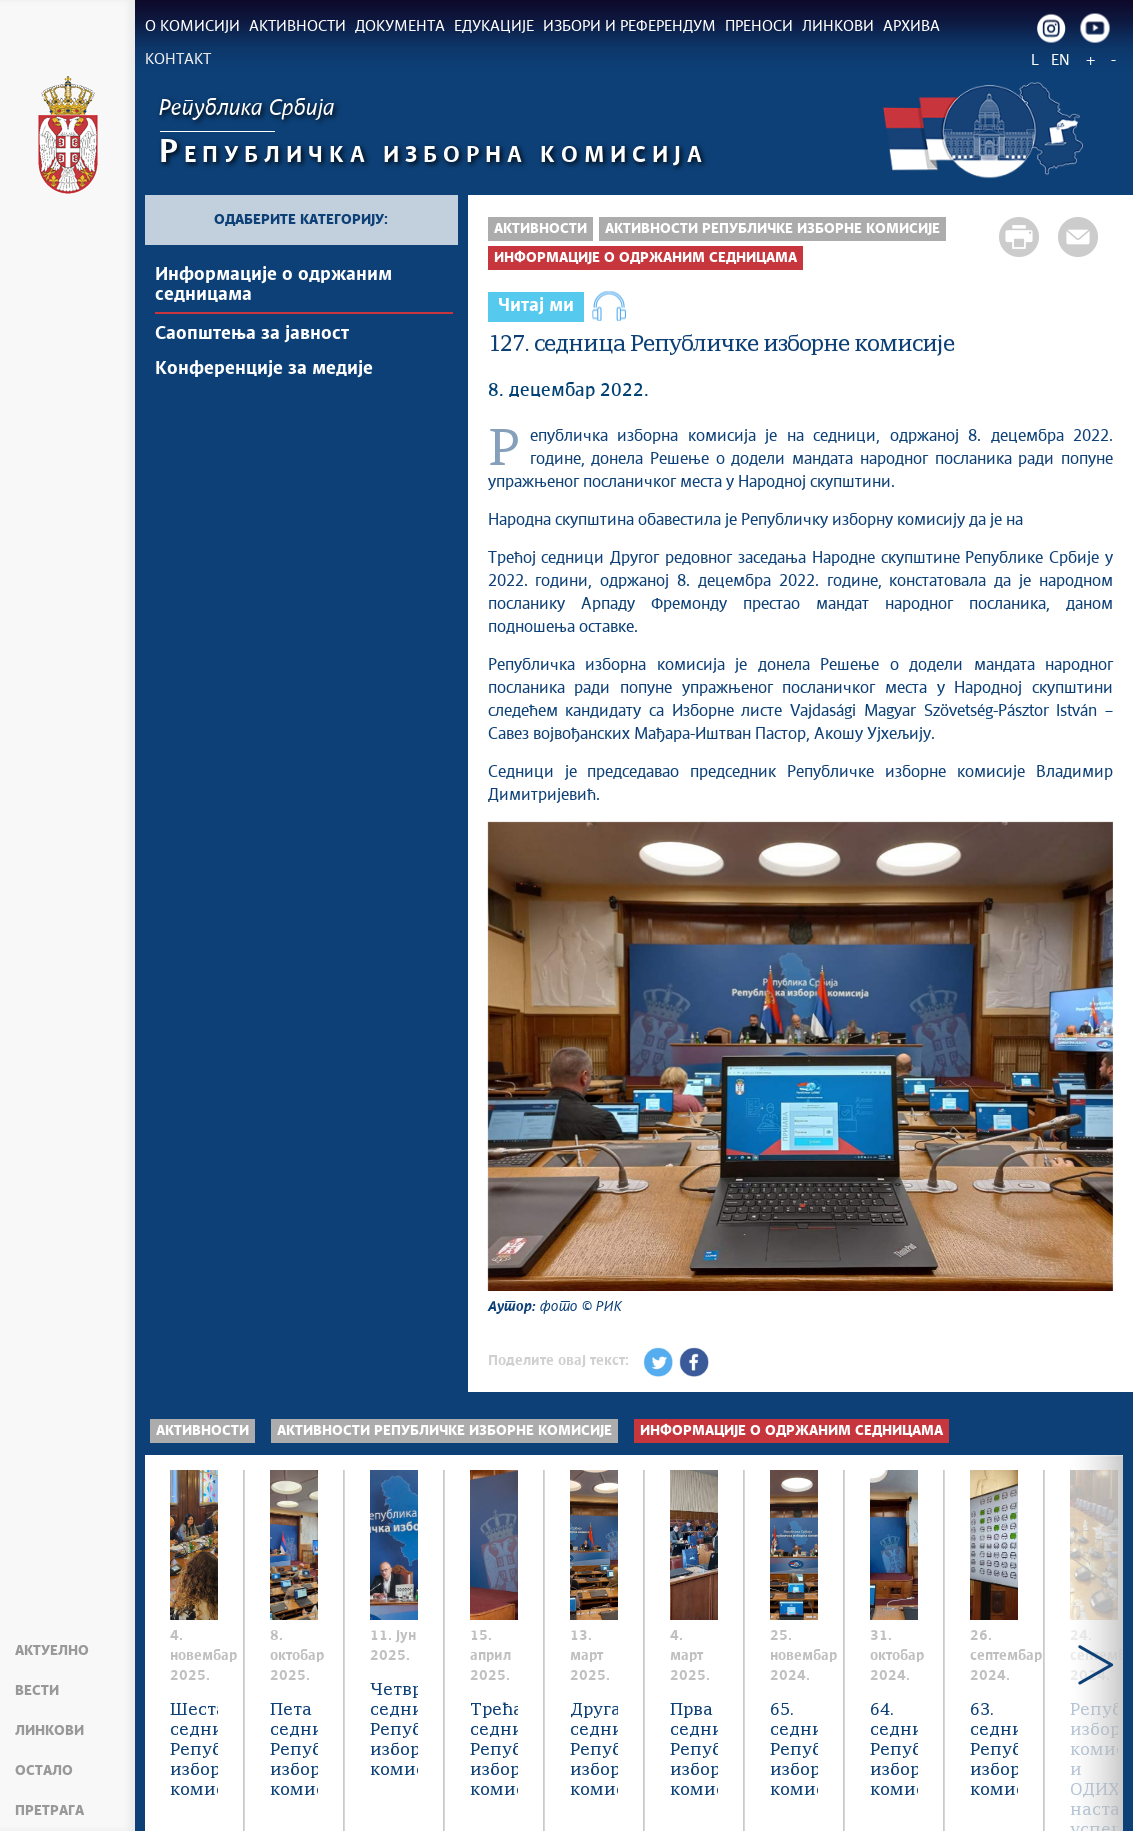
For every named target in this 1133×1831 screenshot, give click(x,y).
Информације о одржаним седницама (273, 285)
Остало (44, 1771)
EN (1060, 60)
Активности (540, 229)
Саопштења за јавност (252, 334)
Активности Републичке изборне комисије (772, 229)
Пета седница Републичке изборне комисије (612, 1680)
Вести (37, 1691)
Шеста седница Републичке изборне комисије (293, 1680)
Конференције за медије (264, 369)
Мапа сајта (195, 1791)
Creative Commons (627, 1780)
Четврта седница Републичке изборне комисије (952, 1680)
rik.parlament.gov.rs (497, 1802)
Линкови (49, 1731)
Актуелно (52, 1651)
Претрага (49, 1811)
